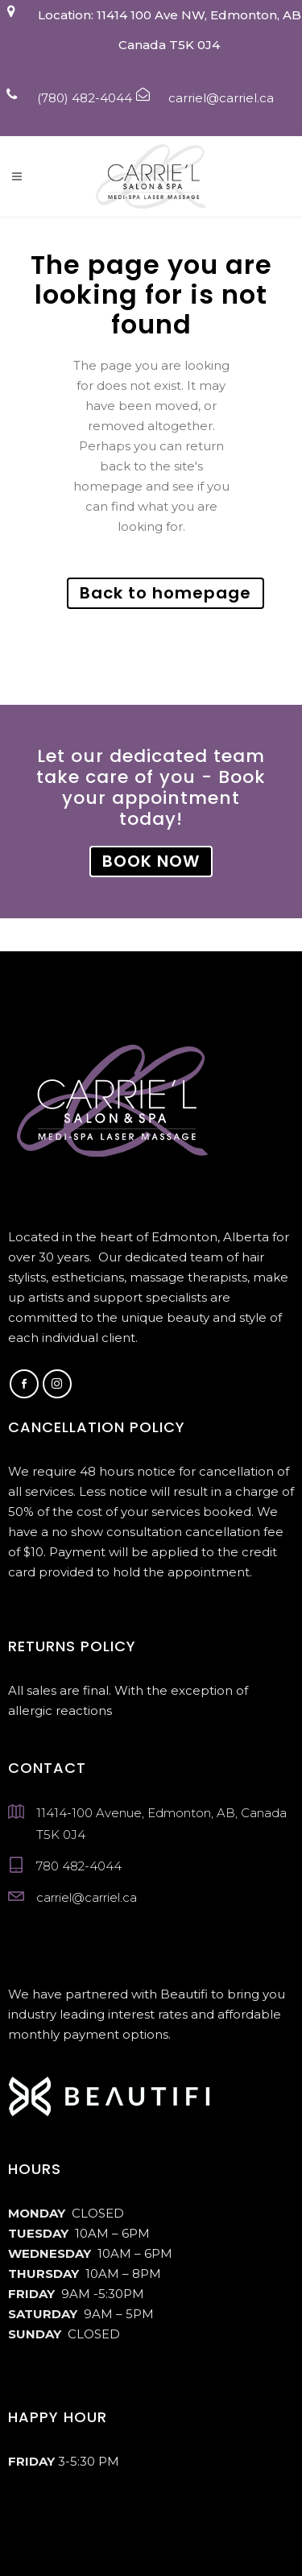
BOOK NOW (151, 861)
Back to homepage (165, 593)
